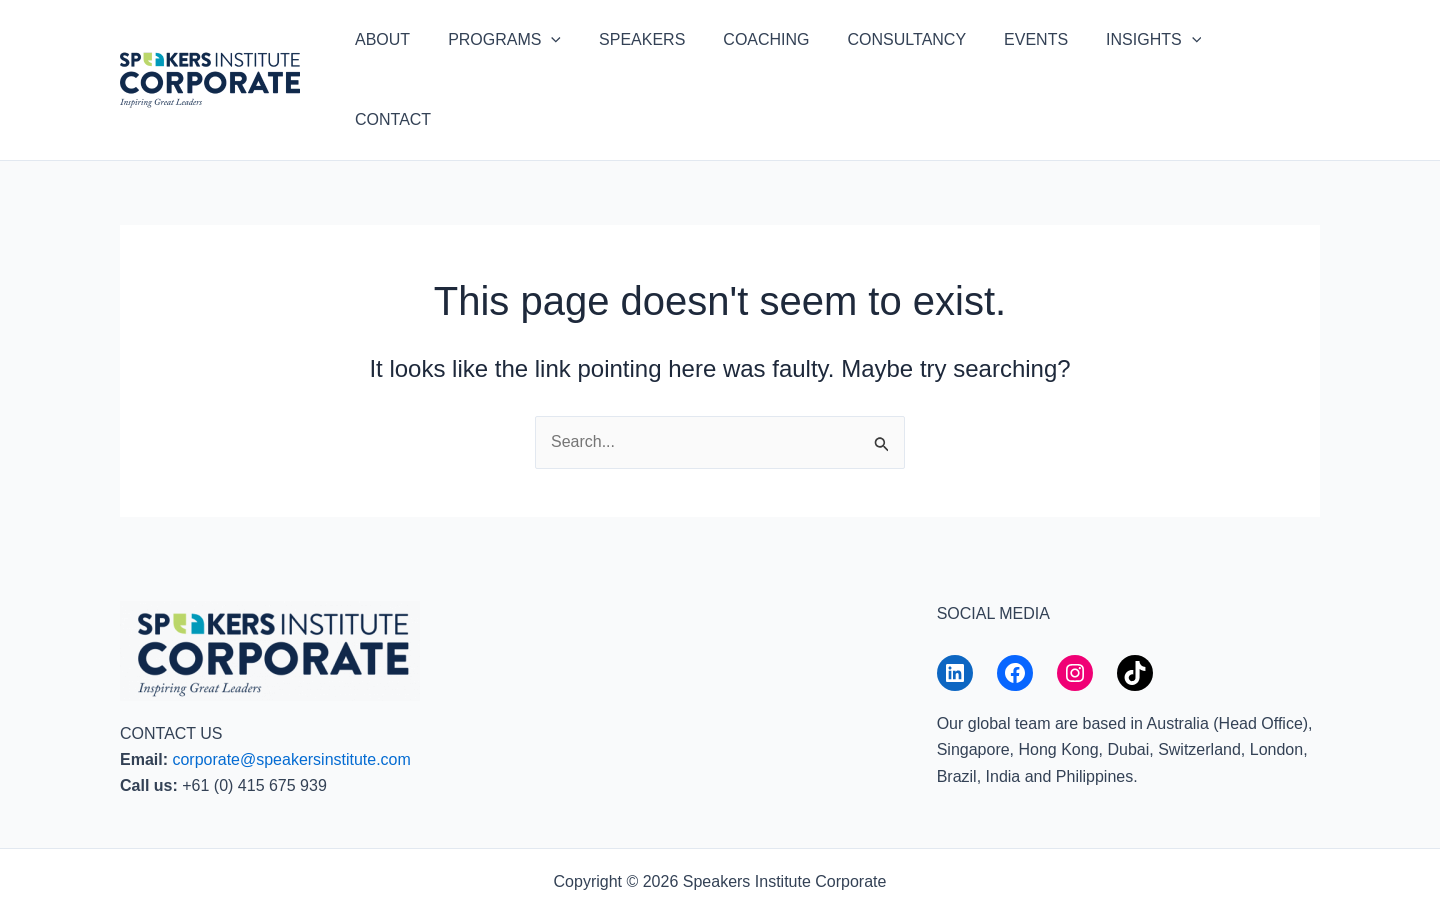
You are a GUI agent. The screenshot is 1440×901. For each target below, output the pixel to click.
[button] (576, 46)
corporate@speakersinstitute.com (291, 691)
